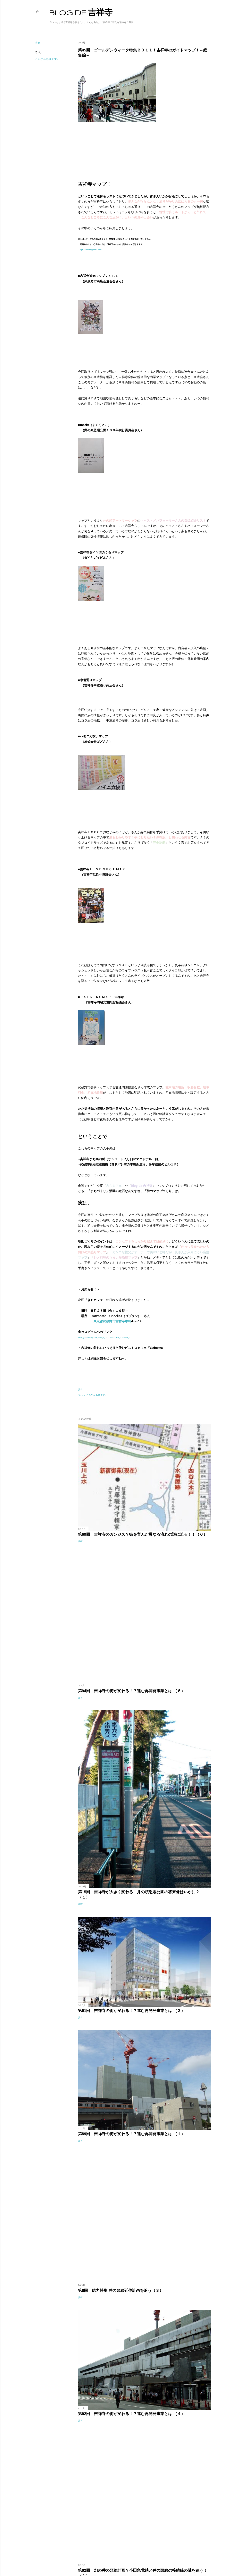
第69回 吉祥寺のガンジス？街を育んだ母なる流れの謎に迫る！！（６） (142, 1534)
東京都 (98, 1321)
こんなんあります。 (47, 59)
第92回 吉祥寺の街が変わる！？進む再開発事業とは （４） (131, 2155)
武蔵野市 (109, 1321)
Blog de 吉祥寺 (80, 13)
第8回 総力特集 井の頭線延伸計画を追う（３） (120, 2031)
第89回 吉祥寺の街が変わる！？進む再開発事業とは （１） (131, 2004)
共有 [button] (37, 43)
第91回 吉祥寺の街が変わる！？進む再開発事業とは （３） (131, 1881)
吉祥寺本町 (123, 1321)
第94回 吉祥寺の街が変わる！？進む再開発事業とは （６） (131, 1561)
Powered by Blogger (125, 2557)
